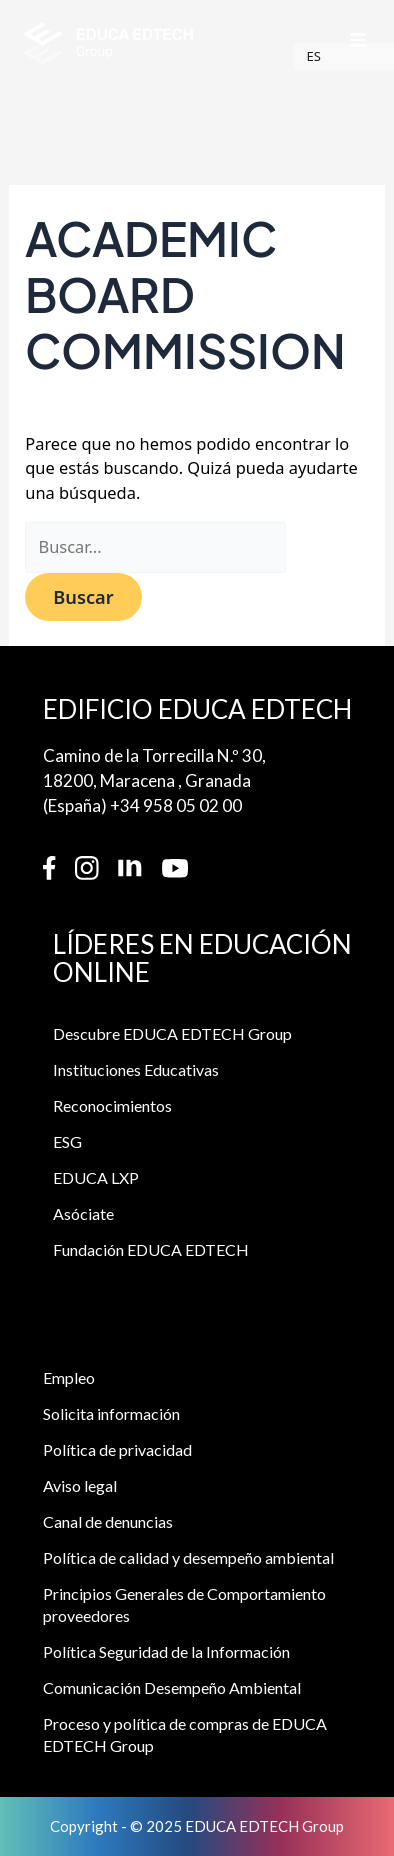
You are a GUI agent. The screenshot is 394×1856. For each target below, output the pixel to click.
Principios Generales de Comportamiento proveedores (184, 1606)
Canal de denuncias (108, 1523)
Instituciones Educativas (136, 1071)
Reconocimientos (112, 1107)
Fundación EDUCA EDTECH (151, 1251)
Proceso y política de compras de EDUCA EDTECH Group (185, 1736)
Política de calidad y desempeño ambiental (188, 1559)
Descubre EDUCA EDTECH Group (172, 1035)
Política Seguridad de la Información (166, 1653)
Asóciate (83, 1215)
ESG (67, 1143)
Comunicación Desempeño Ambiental (172, 1689)
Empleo (69, 1379)
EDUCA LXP (96, 1179)
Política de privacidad (117, 1451)
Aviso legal (80, 1487)
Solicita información (111, 1415)
